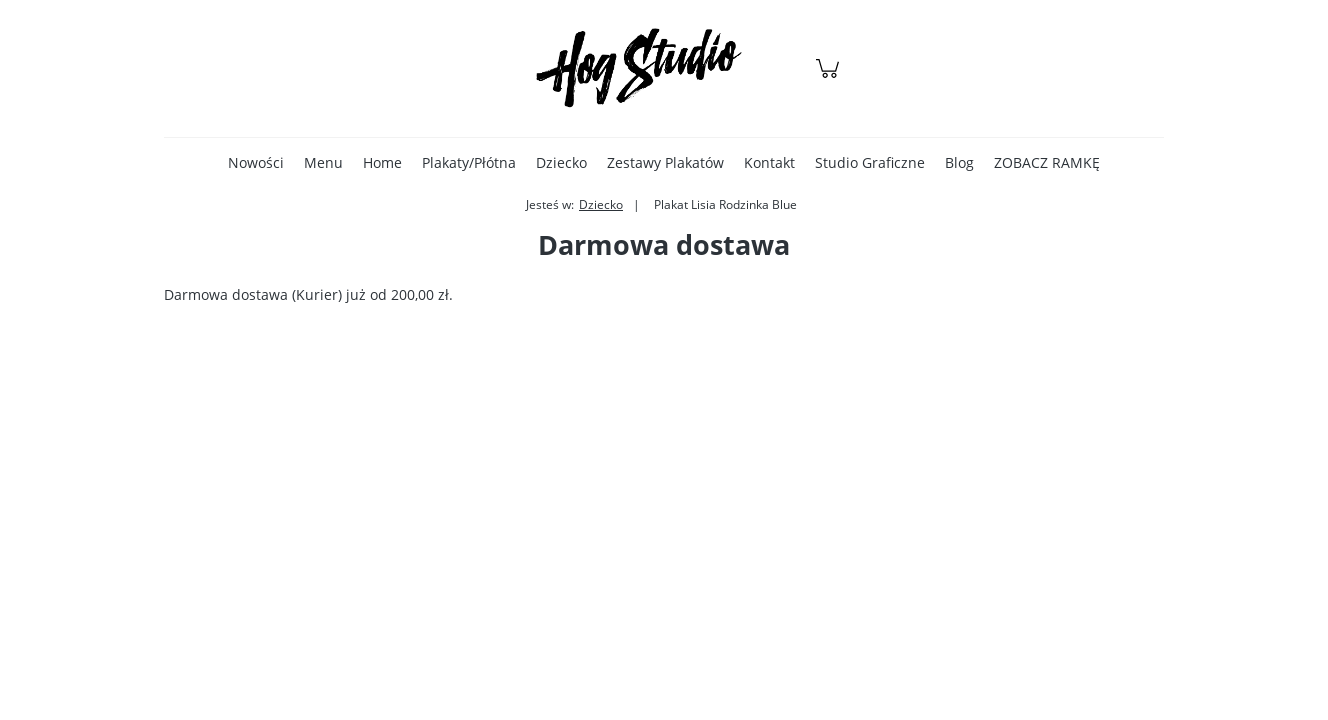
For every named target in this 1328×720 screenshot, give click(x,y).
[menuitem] (256, 162)
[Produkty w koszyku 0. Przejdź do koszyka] (830, 78)
